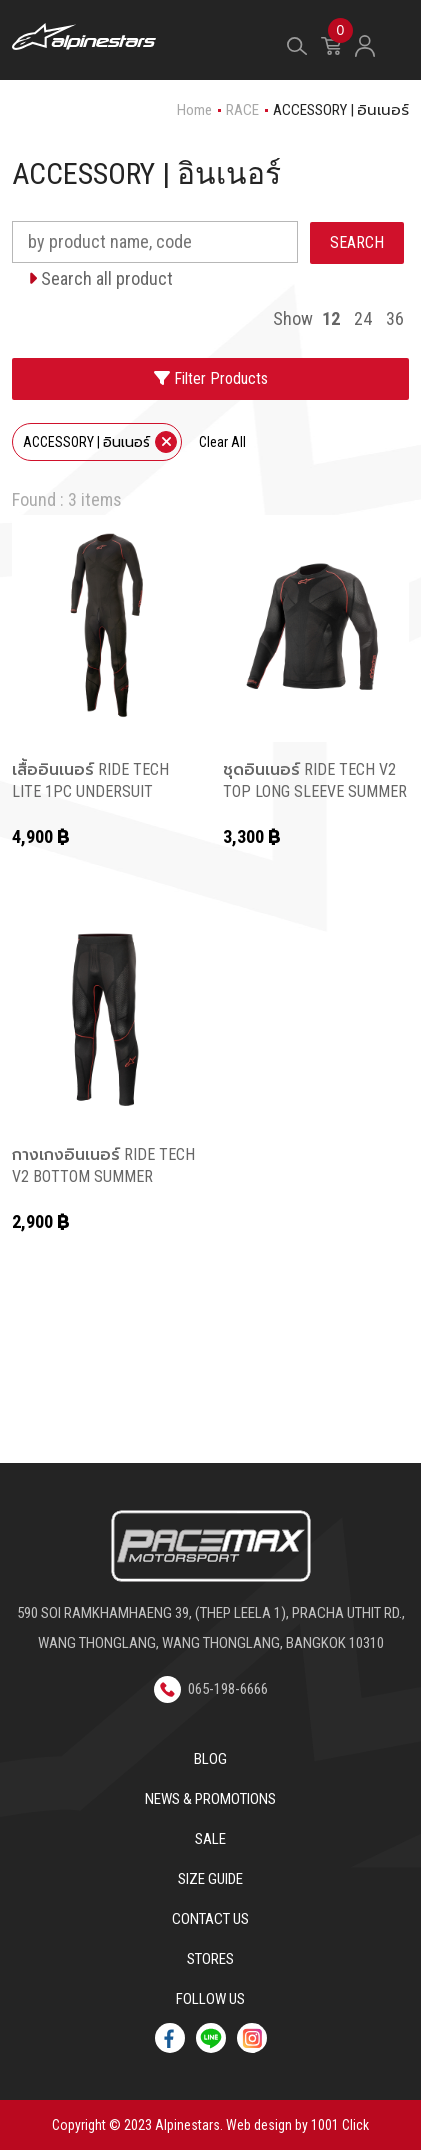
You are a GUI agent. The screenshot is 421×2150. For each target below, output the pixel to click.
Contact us (210, 1919)
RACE (242, 110)
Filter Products (211, 378)
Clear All (222, 442)
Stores (210, 1959)
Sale (210, 1839)
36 (395, 318)
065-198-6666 (211, 1689)
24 (363, 318)
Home (194, 110)
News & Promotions (210, 1799)
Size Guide (210, 1879)
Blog (210, 1759)
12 (331, 318)
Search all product (100, 278)
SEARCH (357, 242)
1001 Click (340, 2125)
